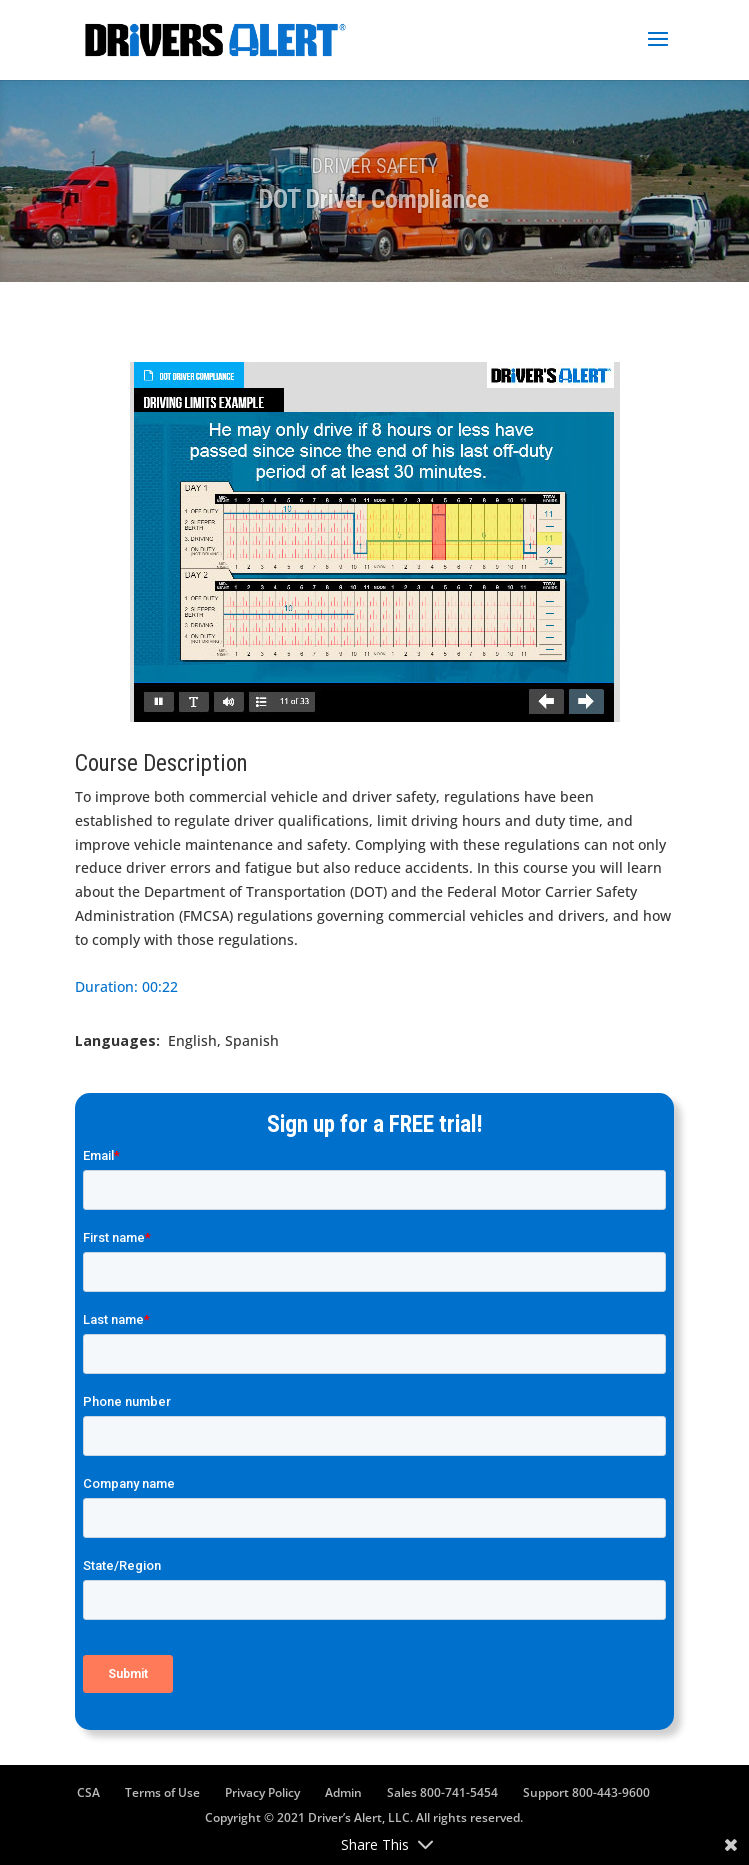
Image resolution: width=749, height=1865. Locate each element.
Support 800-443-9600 (586, 1792)
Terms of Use (162, 1792)
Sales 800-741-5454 (442, 1792)
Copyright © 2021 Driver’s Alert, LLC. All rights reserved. (364, 1817)
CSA (88, 1792)
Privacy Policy (262, 1792)
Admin (343, 1792)
